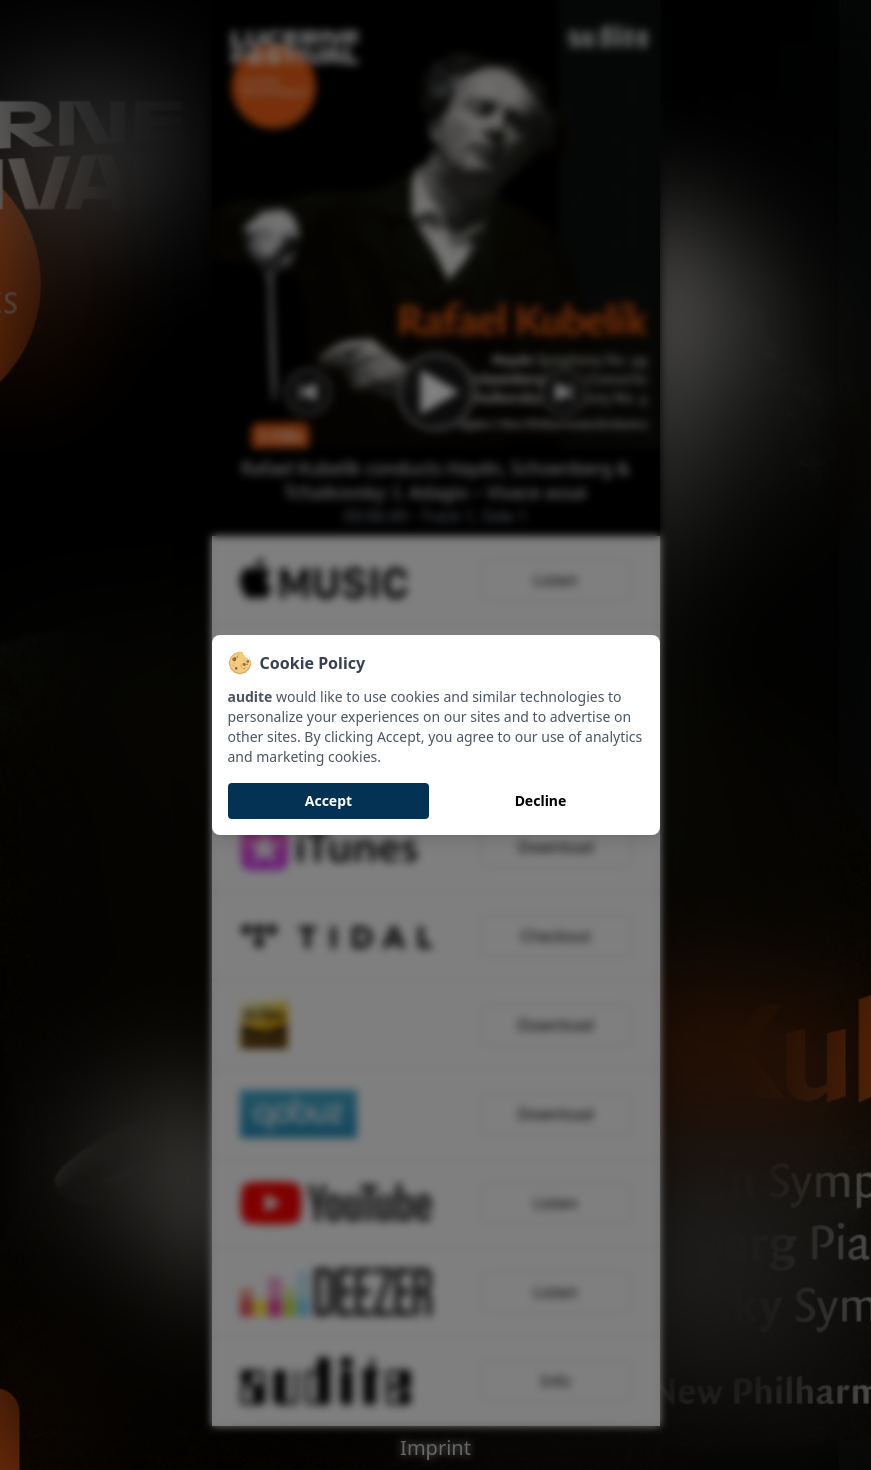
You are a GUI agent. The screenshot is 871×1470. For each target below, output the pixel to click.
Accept (328, 800)
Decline (541, 800)
